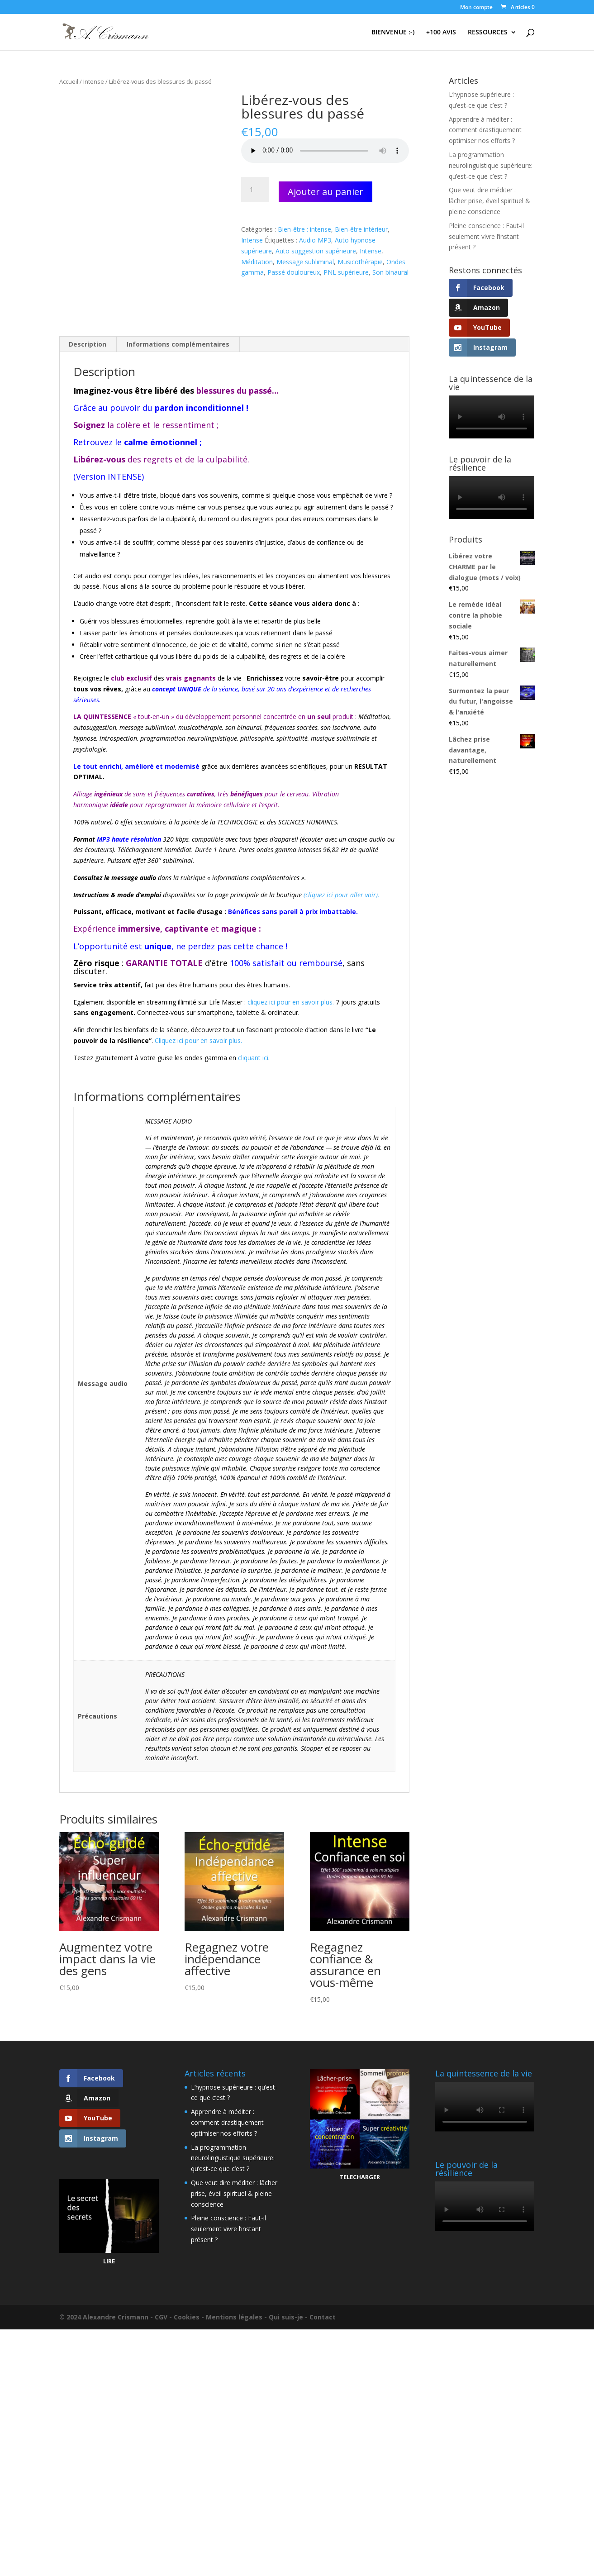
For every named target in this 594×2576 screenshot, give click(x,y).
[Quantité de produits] (254, 189)
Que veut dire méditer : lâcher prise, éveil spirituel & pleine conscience (489, 201)
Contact (322, 2317)
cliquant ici (253, 1057)
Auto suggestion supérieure (316, 251)
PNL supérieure (346, 272)
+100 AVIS (441, 32)
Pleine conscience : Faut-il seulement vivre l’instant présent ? (486, 236)
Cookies (187, 2317)
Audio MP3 (315, 240)
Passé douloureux (293, 272)
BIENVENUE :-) (392, 32)
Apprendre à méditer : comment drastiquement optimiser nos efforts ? (485, 130)
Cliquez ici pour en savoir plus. (198, 1040)
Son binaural (390, 272)
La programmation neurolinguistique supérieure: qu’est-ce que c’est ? (490, 165)
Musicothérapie (360, 261)
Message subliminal (305, 261)
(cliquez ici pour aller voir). (342, 894)
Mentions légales (234, 2317)
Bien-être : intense (304, 229)
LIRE (109, 2261)
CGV (161, 2317)
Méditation (257, 261)
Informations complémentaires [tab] (178, 344)
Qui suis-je (286, 2317)
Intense (93, 81)
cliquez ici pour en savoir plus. (290, 1002)
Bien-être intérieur (361, 229)
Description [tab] (87, 344)
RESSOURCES (488, 32)
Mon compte (476, 8)
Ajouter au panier (325, 192)
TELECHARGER (359, 2177)
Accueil (68, 81)
